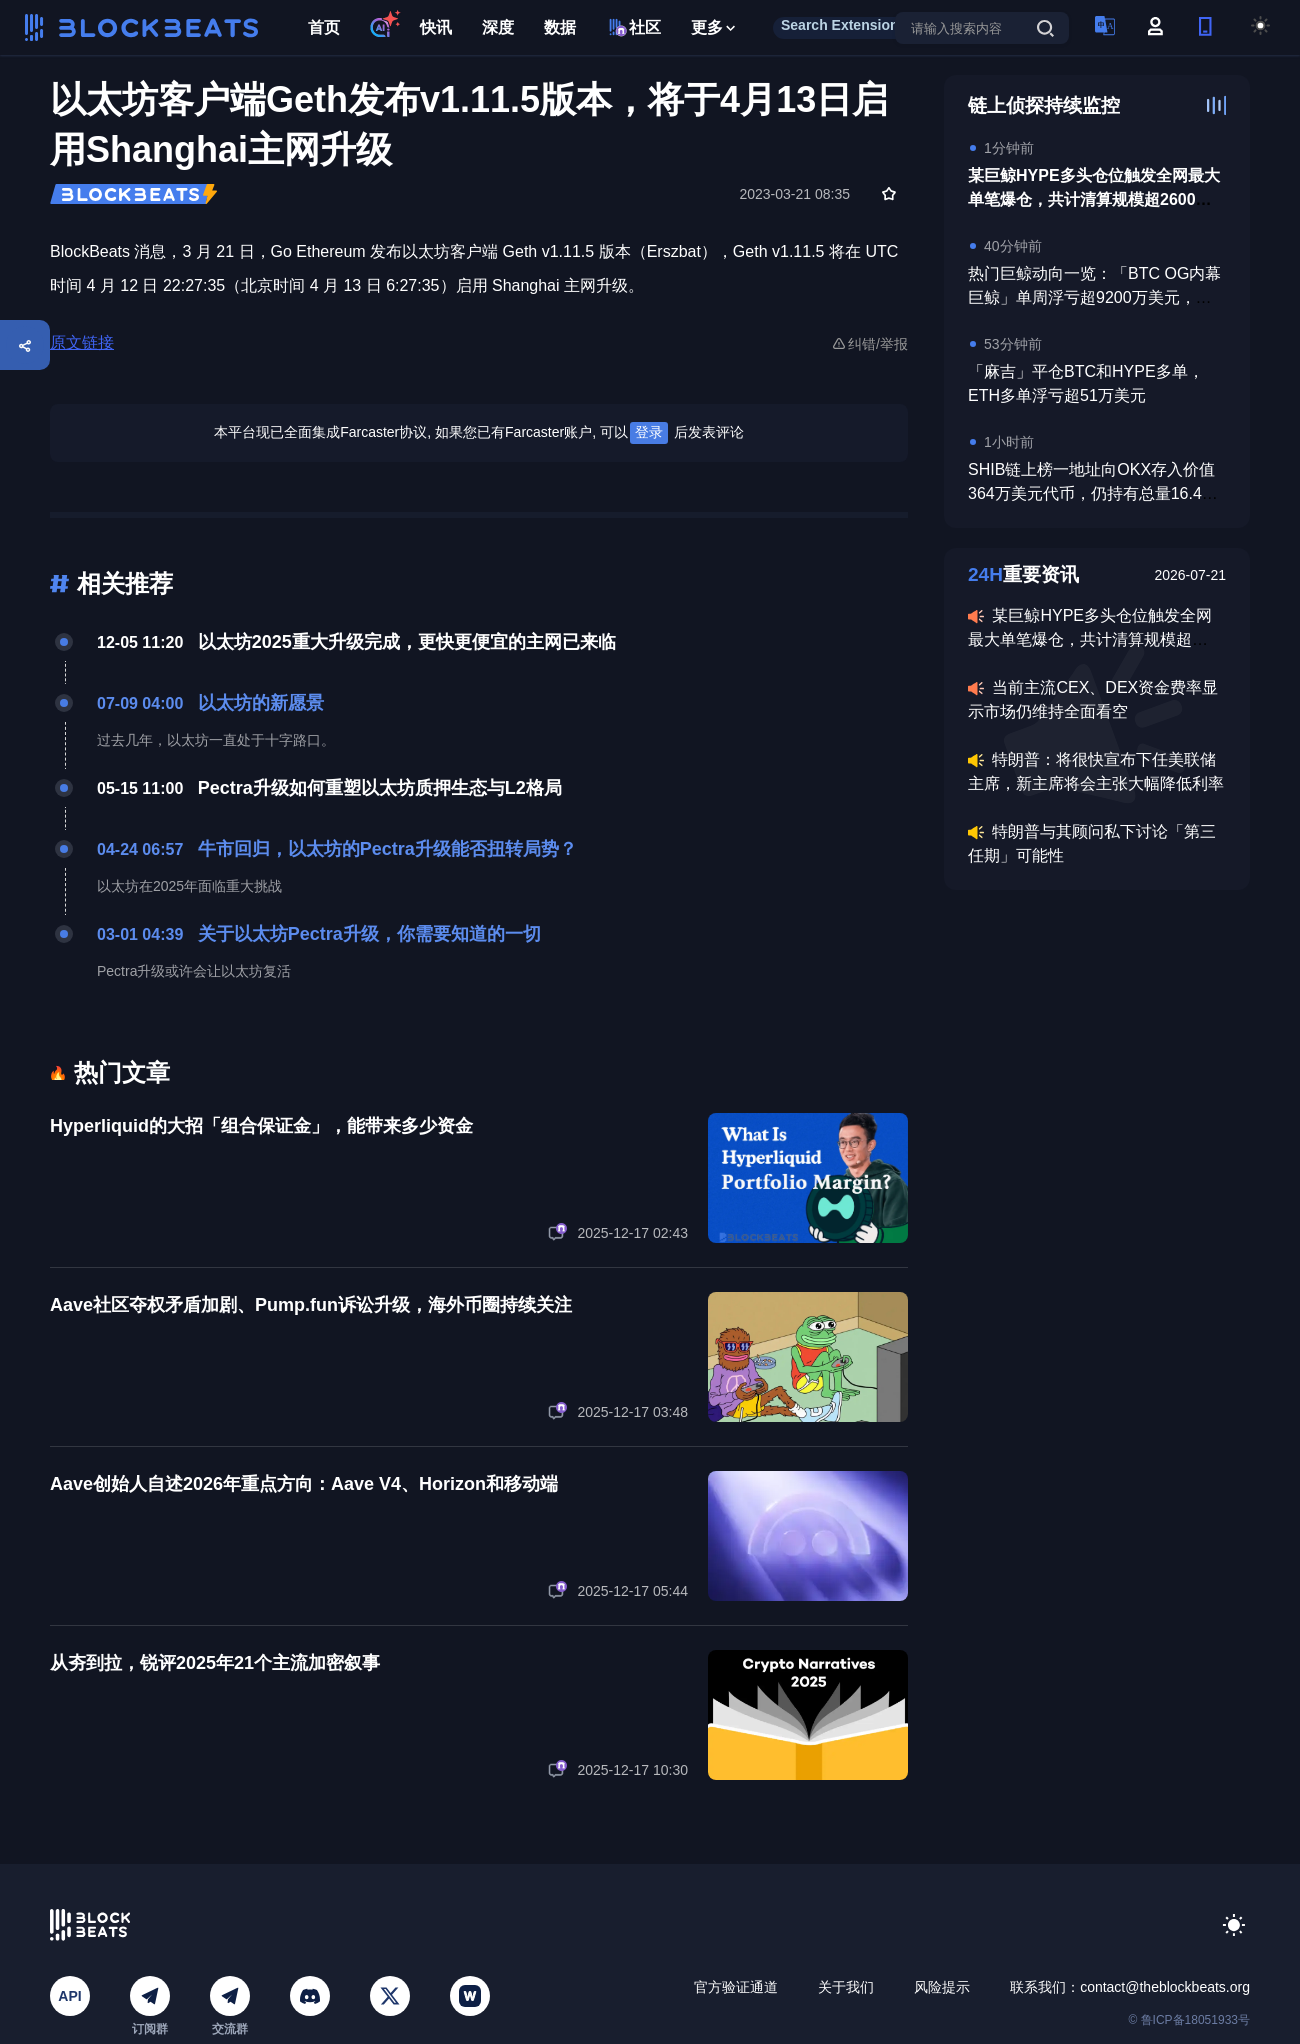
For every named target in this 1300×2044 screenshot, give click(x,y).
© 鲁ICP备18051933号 (1189, 2020)
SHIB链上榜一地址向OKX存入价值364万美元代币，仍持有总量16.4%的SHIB (1092, 493)
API (69, 1996)
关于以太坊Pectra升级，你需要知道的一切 (369, 934)
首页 (324, 27)
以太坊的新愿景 (261, 703)
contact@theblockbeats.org (1165, 1987)
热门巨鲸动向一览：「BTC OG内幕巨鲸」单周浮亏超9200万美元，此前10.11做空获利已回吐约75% (1094, 297)
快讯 (436, 27)
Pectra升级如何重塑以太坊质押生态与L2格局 (380, 788)
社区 (633, 27)
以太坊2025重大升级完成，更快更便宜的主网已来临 (407, 642)
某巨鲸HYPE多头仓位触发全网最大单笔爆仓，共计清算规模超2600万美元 (1094, 199)
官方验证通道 (736, 1987)
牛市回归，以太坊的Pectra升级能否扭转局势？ (387, 849)
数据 (560, 27)
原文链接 (82, 342)
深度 (498, 27)
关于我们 (846, 1987)
